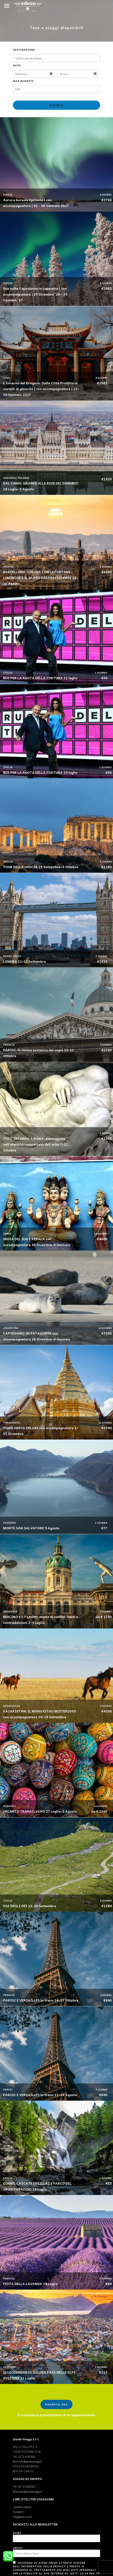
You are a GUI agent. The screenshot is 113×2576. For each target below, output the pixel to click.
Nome (56, 2536)
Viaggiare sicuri (22, 2516)
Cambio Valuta (22, 2507)
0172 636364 (26, 2456)
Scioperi (18, 2511)
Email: (56, 2551)
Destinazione (24, 50)
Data (17, 65)
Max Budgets (23, 81)
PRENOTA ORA (56, 2404)
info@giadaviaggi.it (30, 2461)
